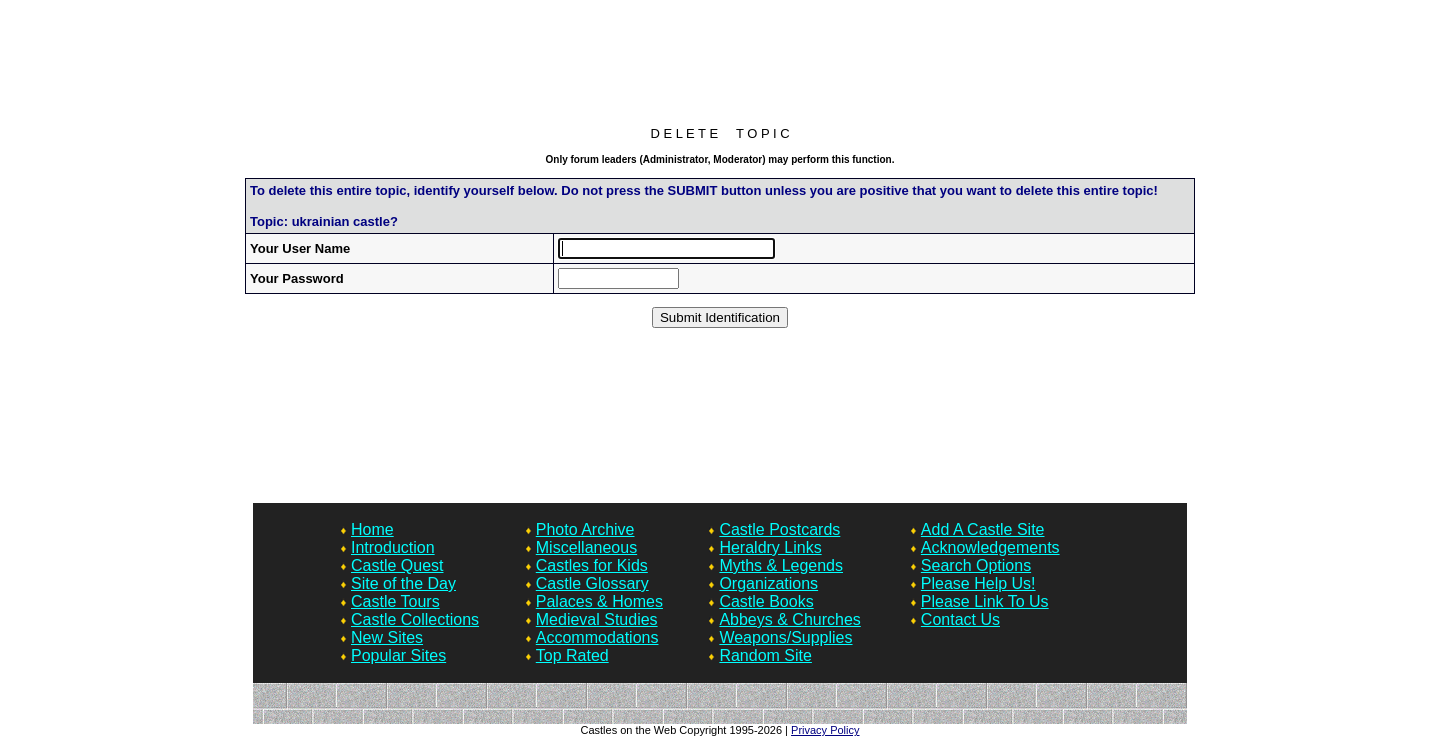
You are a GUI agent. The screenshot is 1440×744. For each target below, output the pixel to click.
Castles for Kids (592, 565)
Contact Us (960, 619)
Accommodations (597, 637)
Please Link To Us (985, 601)
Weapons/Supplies (785, 637)
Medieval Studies (597, 619)
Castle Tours (395, 601)
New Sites (387, 637)
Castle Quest (397, 565)
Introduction (393, 547)
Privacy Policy (825, 730)
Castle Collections (415, 619)
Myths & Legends (781, 565)
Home (372, 529)
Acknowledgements (990, 547)
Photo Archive (585, 529)
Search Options (976, 565)
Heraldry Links (770, 547)
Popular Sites (398, 655)
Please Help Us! (978, 583)
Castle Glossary (592, 583)
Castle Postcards (779, 529)
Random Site (765, 655)
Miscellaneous (586, 547)
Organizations (768, 583)
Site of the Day (403, 583)
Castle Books (766, 601)
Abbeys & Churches (789, 619)
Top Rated (572, 655)
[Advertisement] (720, 68)
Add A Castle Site (983, 529)
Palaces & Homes (599, 601)
